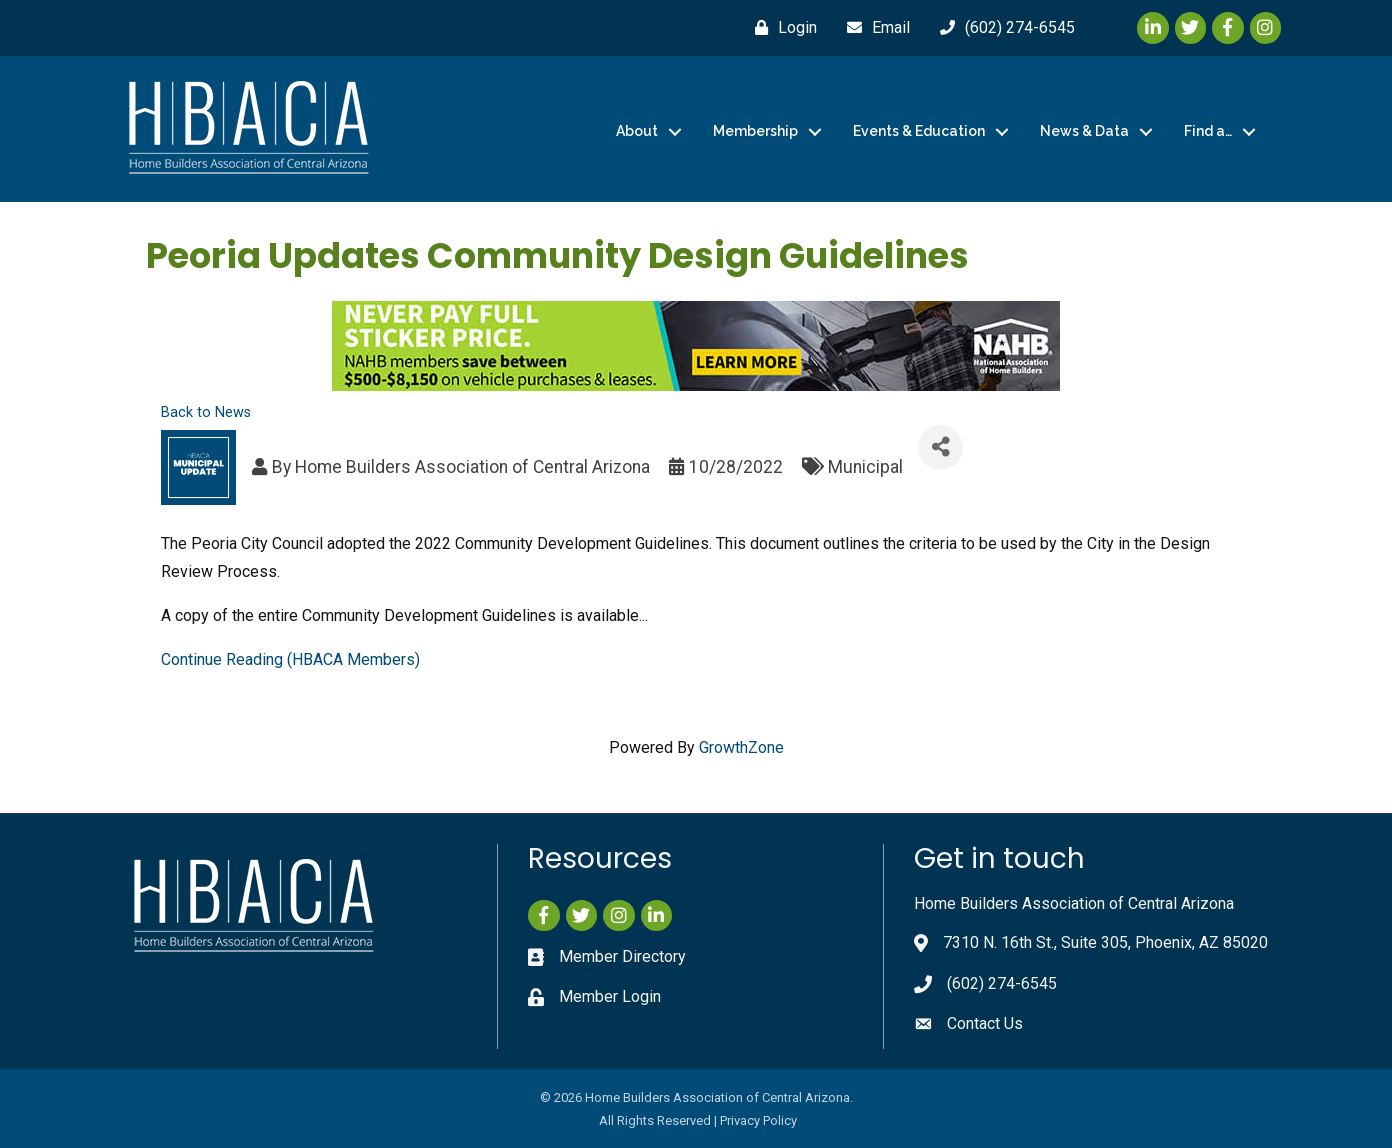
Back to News (206, 412)
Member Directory (622, 956)
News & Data (1084, 131)
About (637, 131)
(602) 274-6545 (1002, 983)
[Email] (873, 28)
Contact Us (985, 1023)
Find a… (1208, 131)
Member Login (610, 996)
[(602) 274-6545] (1002, 28)
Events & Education (919, 131)
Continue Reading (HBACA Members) (290, 659)
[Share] (940, 447)
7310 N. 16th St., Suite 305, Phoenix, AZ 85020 (1105, 942)
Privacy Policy (758, 1120)
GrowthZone (741, 747)
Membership (755, 131)
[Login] (781, 28)
